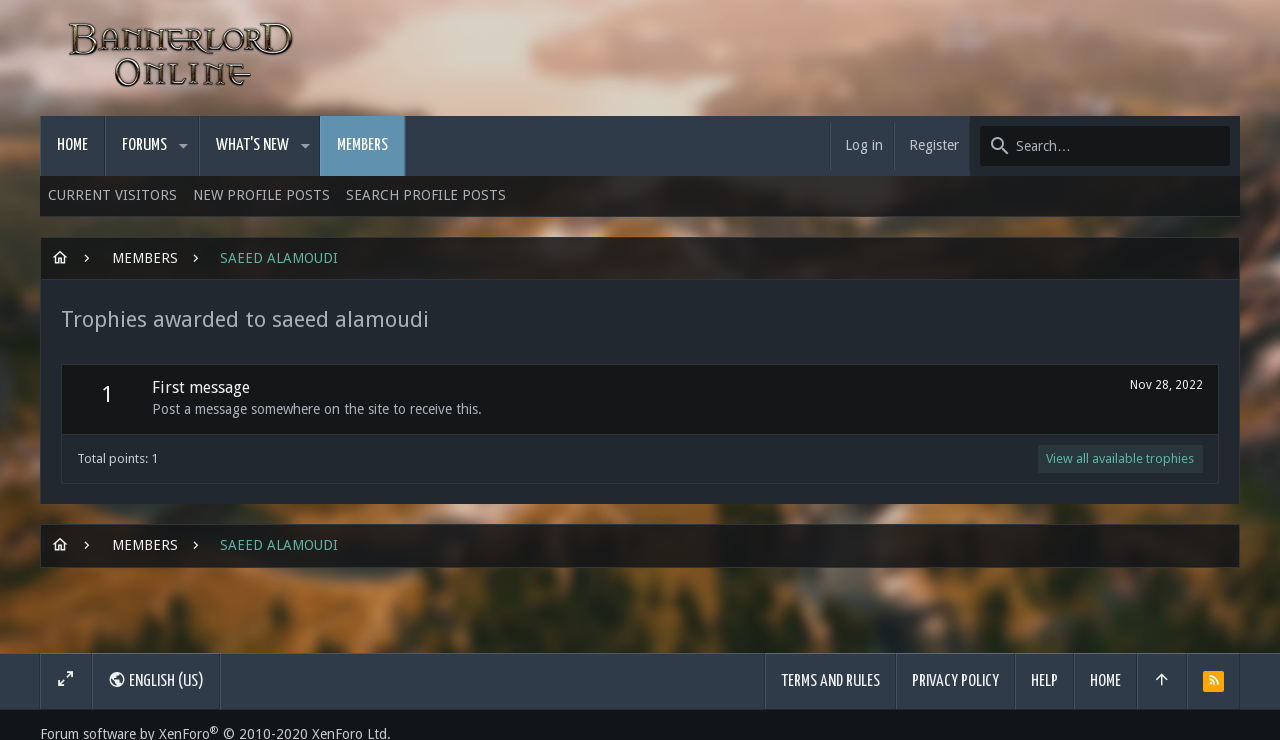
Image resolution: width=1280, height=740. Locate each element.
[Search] (1105, 146)
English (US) (156, 680)
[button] (183, 146)
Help (1044, 681)
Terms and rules (830, 681)
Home (1105, 681)
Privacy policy (955, 681)
